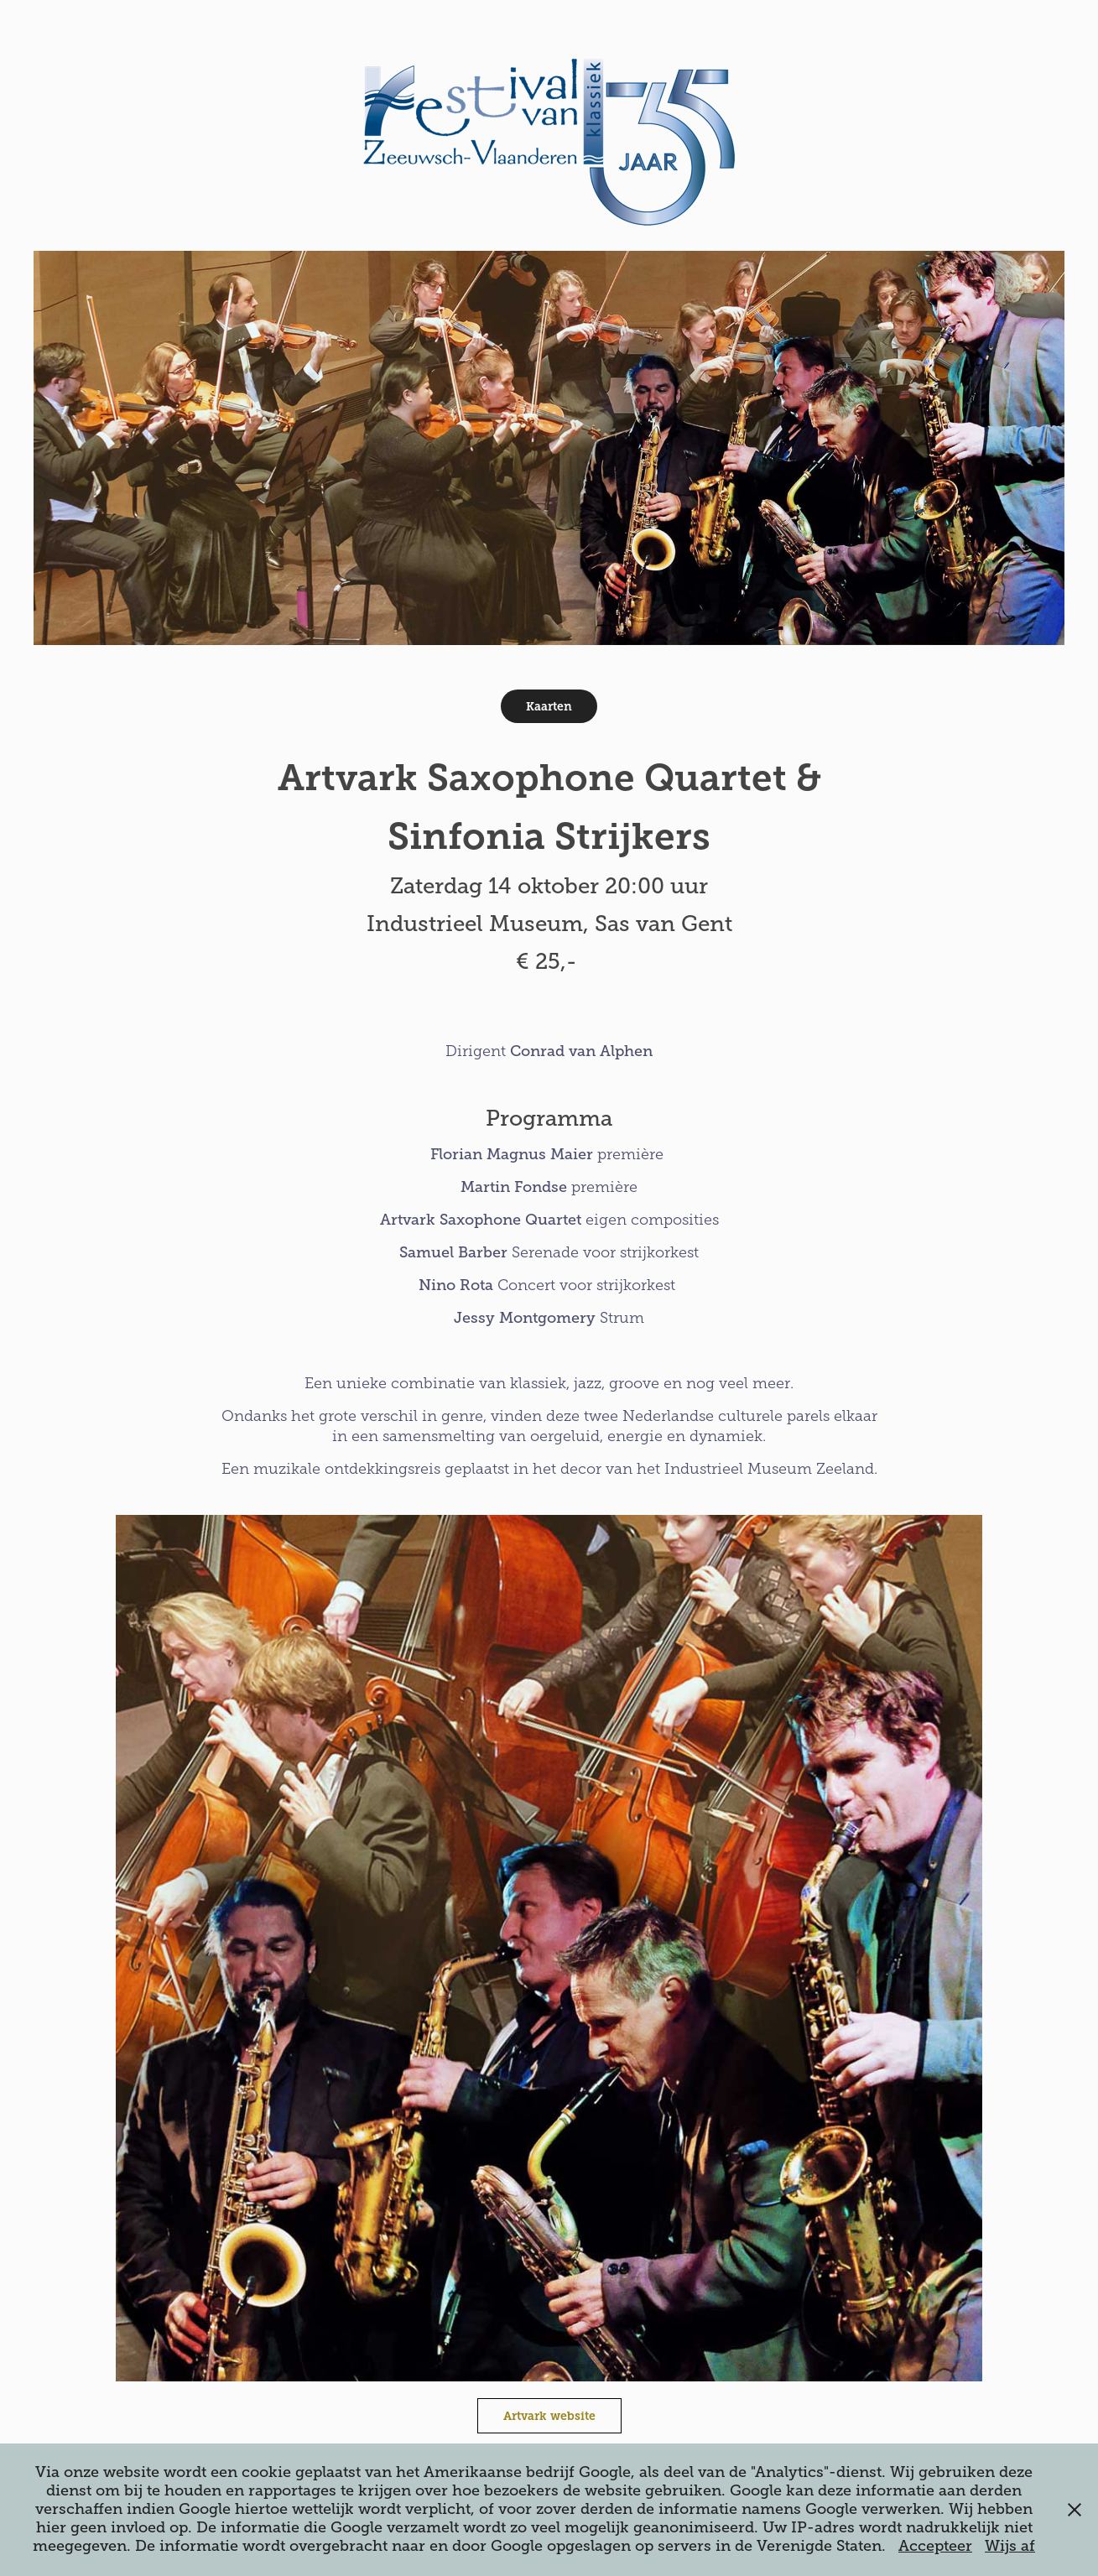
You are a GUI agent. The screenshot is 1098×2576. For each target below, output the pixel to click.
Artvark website (549, 2415)
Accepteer (935, 2545)
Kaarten (549, 706)
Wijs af (1010, 2545)
